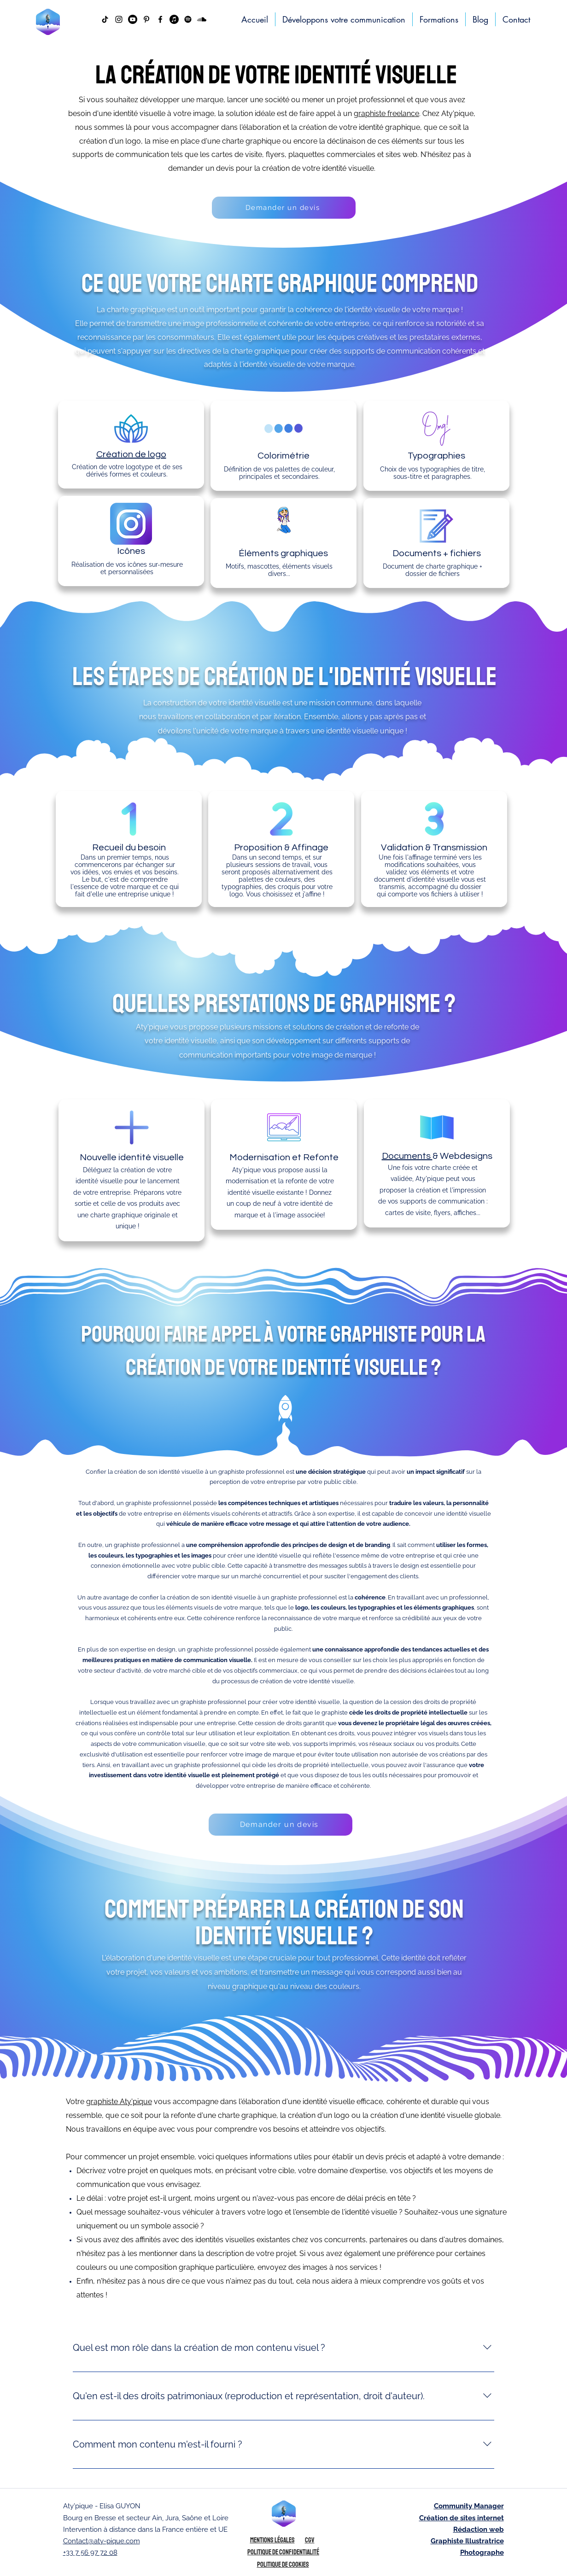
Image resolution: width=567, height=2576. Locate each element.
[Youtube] (132, 19)
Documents (406, 1156)
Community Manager (469, 2506)
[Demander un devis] (284, 208)
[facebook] (160, 19)
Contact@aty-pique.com (101, 2541)
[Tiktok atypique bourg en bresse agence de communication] (105, 19)
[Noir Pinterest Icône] (146, 19)
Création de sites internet (461, 2518)
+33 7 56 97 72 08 (90, 2552)
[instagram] (118, 19)
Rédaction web (478, 2529)
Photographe (482, 2552)
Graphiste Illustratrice (467, 2541)
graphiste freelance (386, 113)
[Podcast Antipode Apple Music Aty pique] (174, 19)
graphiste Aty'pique (119, 2101)
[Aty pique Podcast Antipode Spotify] (188, 19)
